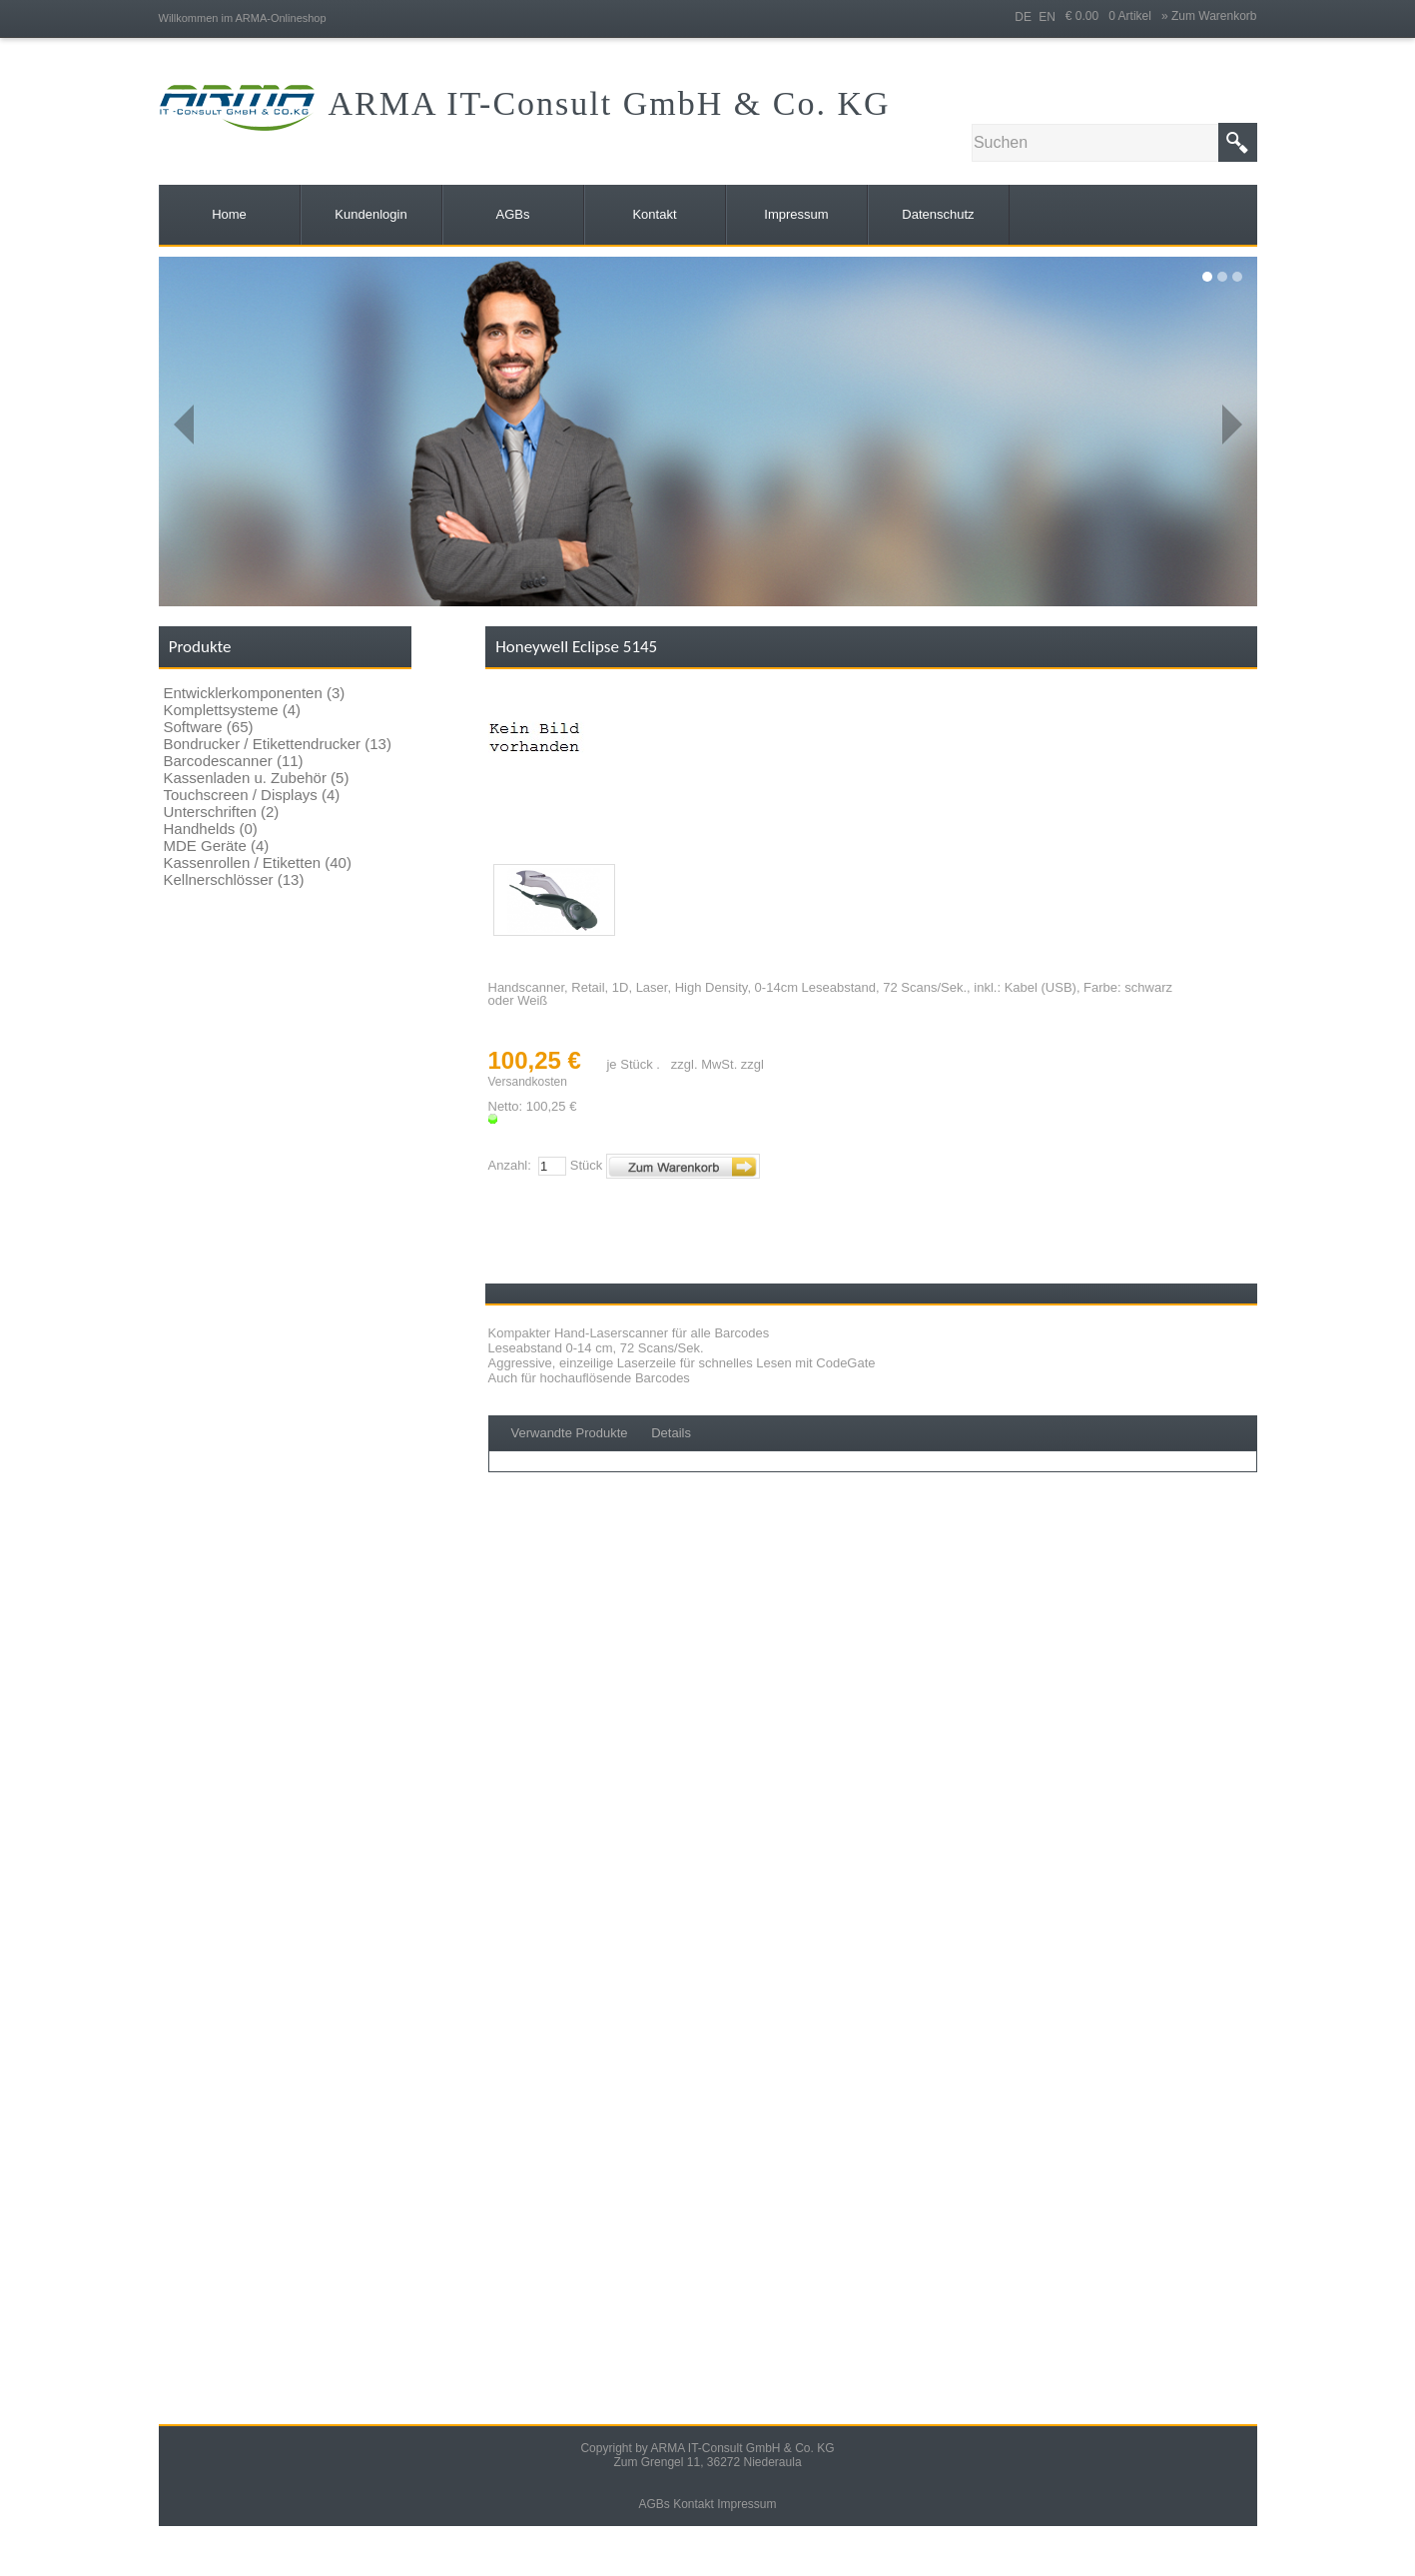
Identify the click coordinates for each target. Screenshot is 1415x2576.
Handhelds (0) (211, 828)
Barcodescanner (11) (234, 760)
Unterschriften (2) (222, 811)
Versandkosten (527, 1082)
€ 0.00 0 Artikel (1113, 16)
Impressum (746, 2504)
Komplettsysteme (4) (233, 709)
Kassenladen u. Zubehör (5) (257, 777)
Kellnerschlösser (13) (234, 879)
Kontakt (693, 2504)
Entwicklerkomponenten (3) (255, 692)
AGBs (653, 2504)
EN (1047, 17)
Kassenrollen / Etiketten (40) (258, 862)
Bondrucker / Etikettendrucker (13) (277, 743)
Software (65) (209, 726)
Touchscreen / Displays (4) (252, 794)
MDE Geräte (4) (217, 845)
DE (1023, 17)
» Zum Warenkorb (1209, 16)
